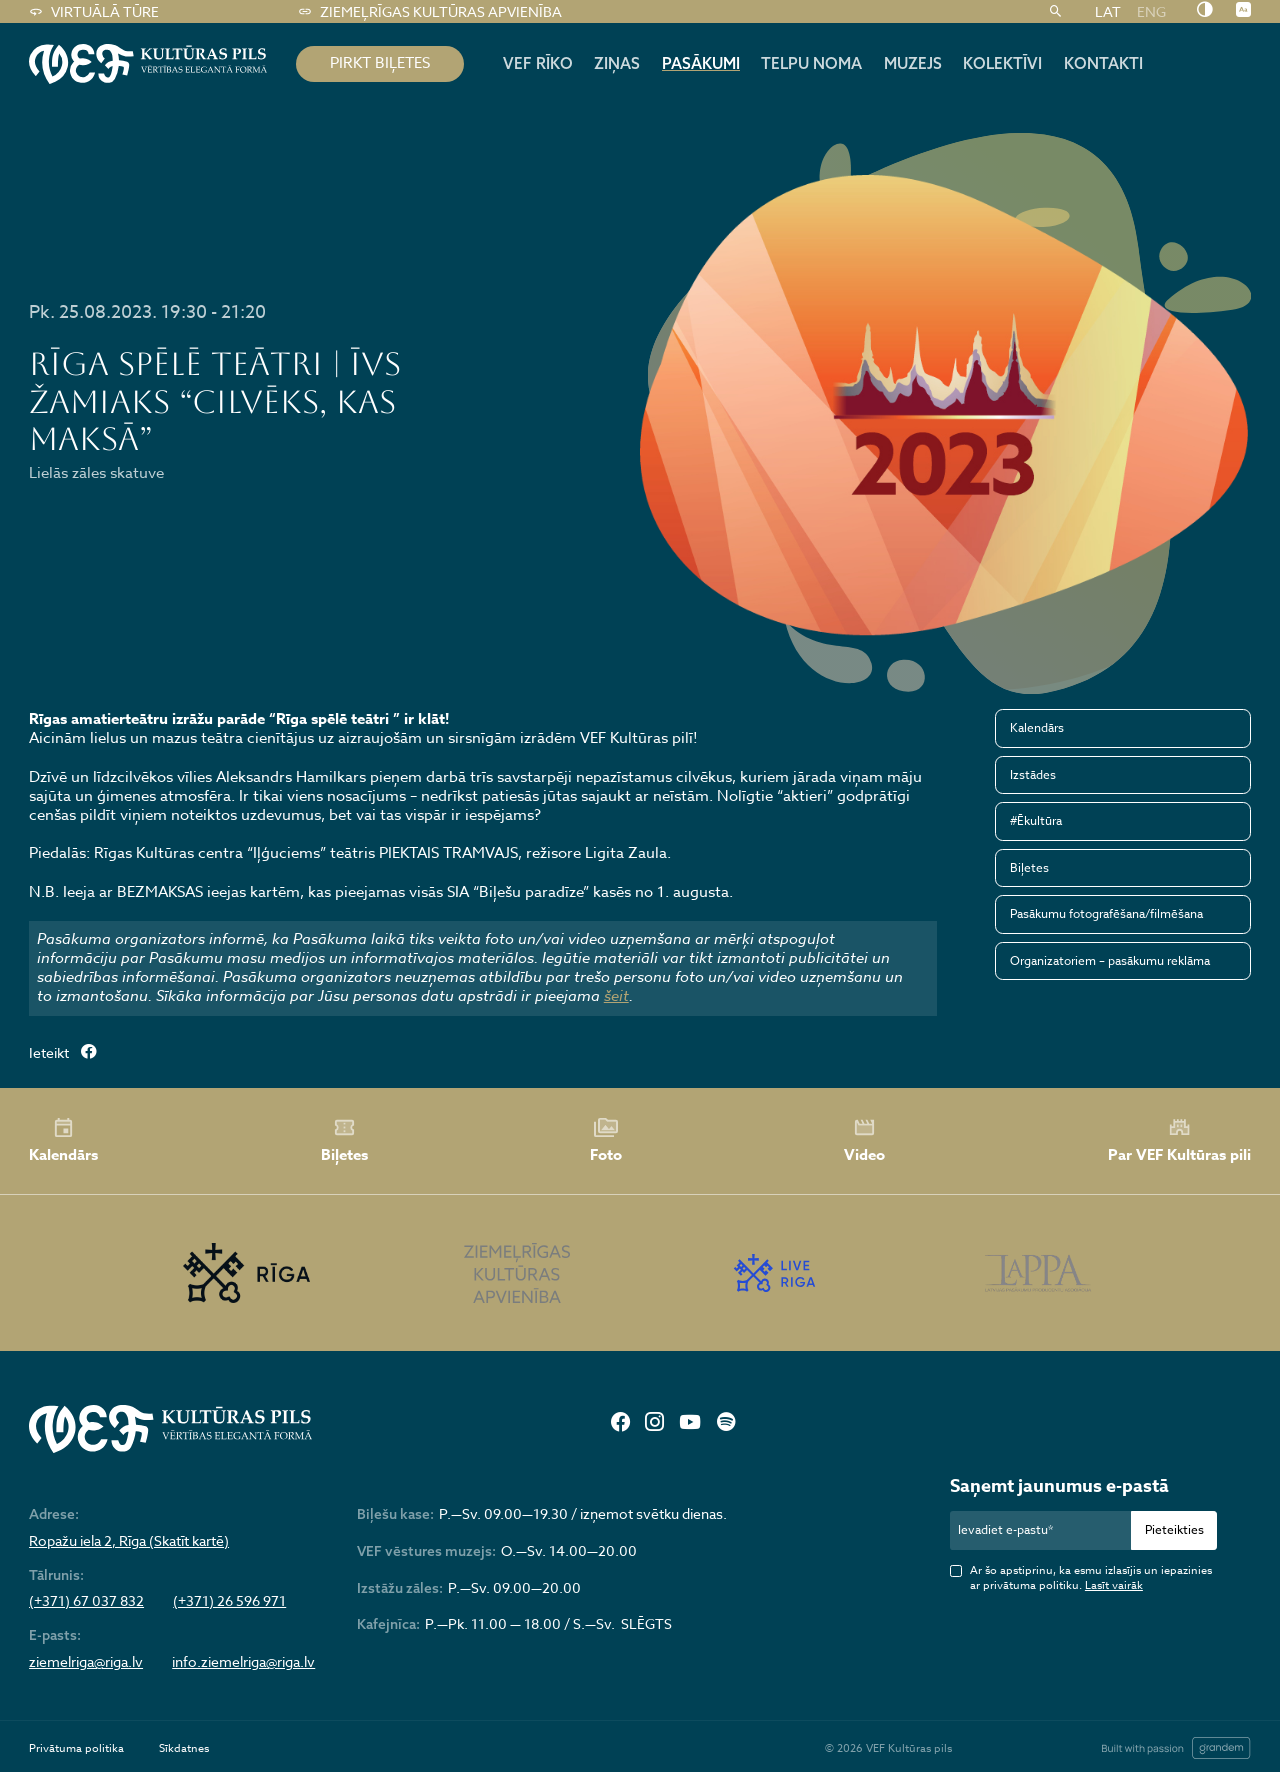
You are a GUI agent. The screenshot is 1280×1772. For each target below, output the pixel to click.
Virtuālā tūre (93, 12)
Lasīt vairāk (1114, 1585)
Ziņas (617, 63)
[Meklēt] (1055, 12)
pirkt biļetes (380, 63)
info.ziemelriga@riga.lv (243, 1662)
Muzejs (913, 63)
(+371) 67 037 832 (86, 1601)
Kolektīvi (1002, 63)
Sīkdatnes (184, 1748)
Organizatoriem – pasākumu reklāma (1110, 960)
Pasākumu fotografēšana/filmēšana (1106, 913)
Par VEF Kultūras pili (1179, 1140)
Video (864, 1141)
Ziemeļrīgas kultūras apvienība (429, 12)
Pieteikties (1174, 1529)
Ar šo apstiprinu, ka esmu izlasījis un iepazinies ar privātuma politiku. (1091, 1578)
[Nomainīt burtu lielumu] (1243, 11)
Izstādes (1033, 774)
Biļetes (1029, 867)
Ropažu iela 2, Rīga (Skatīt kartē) (129, 1541)
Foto (606, 1141)
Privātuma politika (76, 1748)
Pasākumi (701, 63)
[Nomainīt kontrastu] (1204, 11)
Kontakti (1103, 63)
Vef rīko (538, 63)
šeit (616, 996)
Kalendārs (1037, 727)
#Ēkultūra (1036, 820)
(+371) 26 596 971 (229, 1601)
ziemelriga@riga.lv (86, 1662)
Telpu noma (811, 63)
